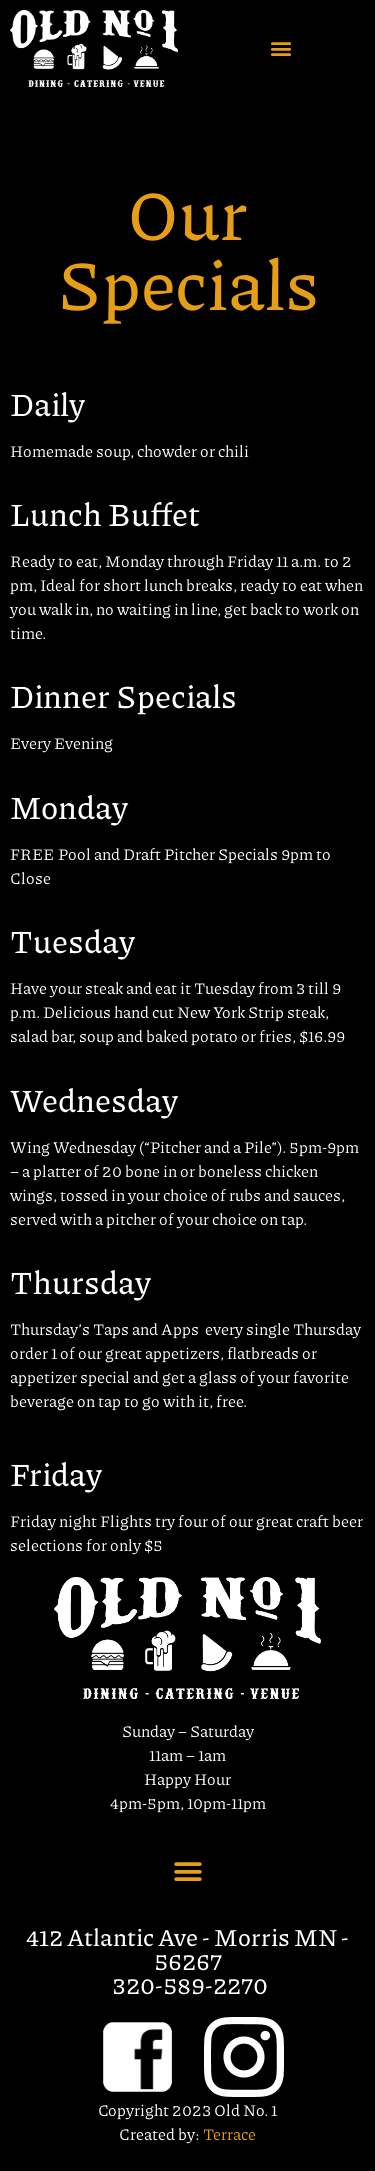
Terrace (229, 2133)
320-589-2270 (190, 1984)
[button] (281, 48)
